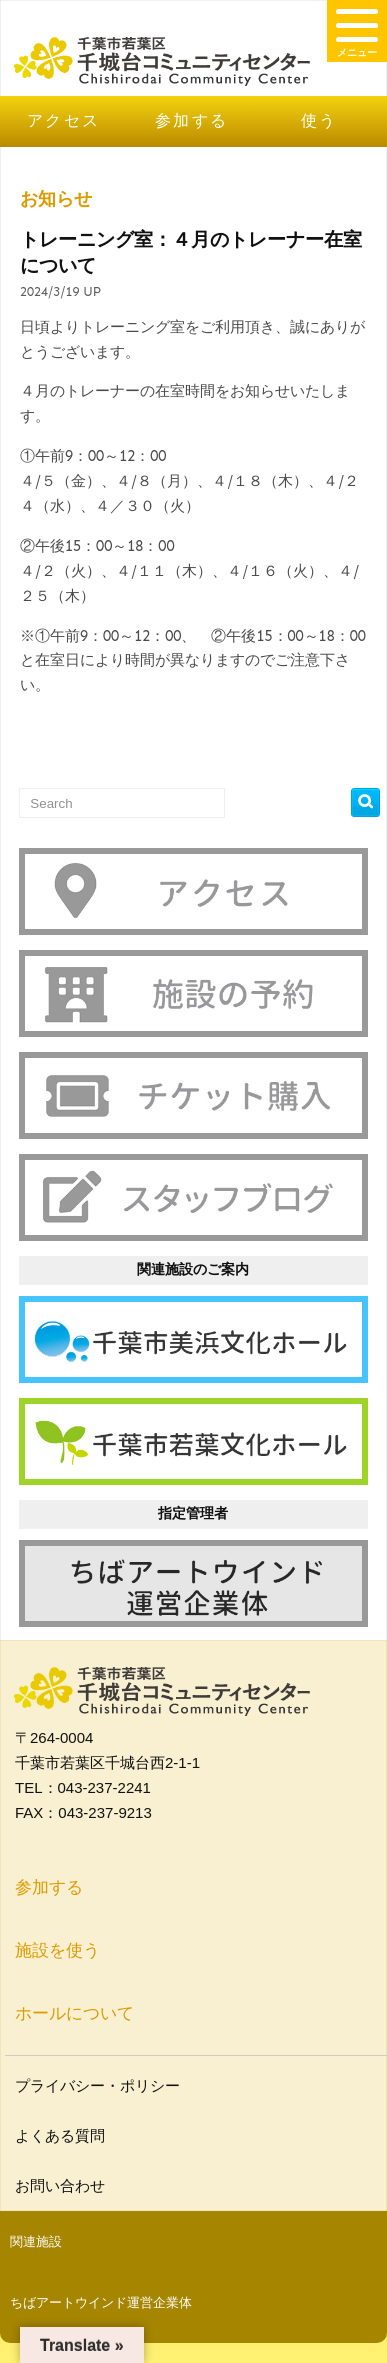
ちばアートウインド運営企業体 (101, 2302)
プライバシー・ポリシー (100, 2085)
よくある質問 (62, 2135)
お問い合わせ (62, 2185)
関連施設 (36, 2241)
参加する (192, 120)
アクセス (64, 120)
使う (319, 120)
